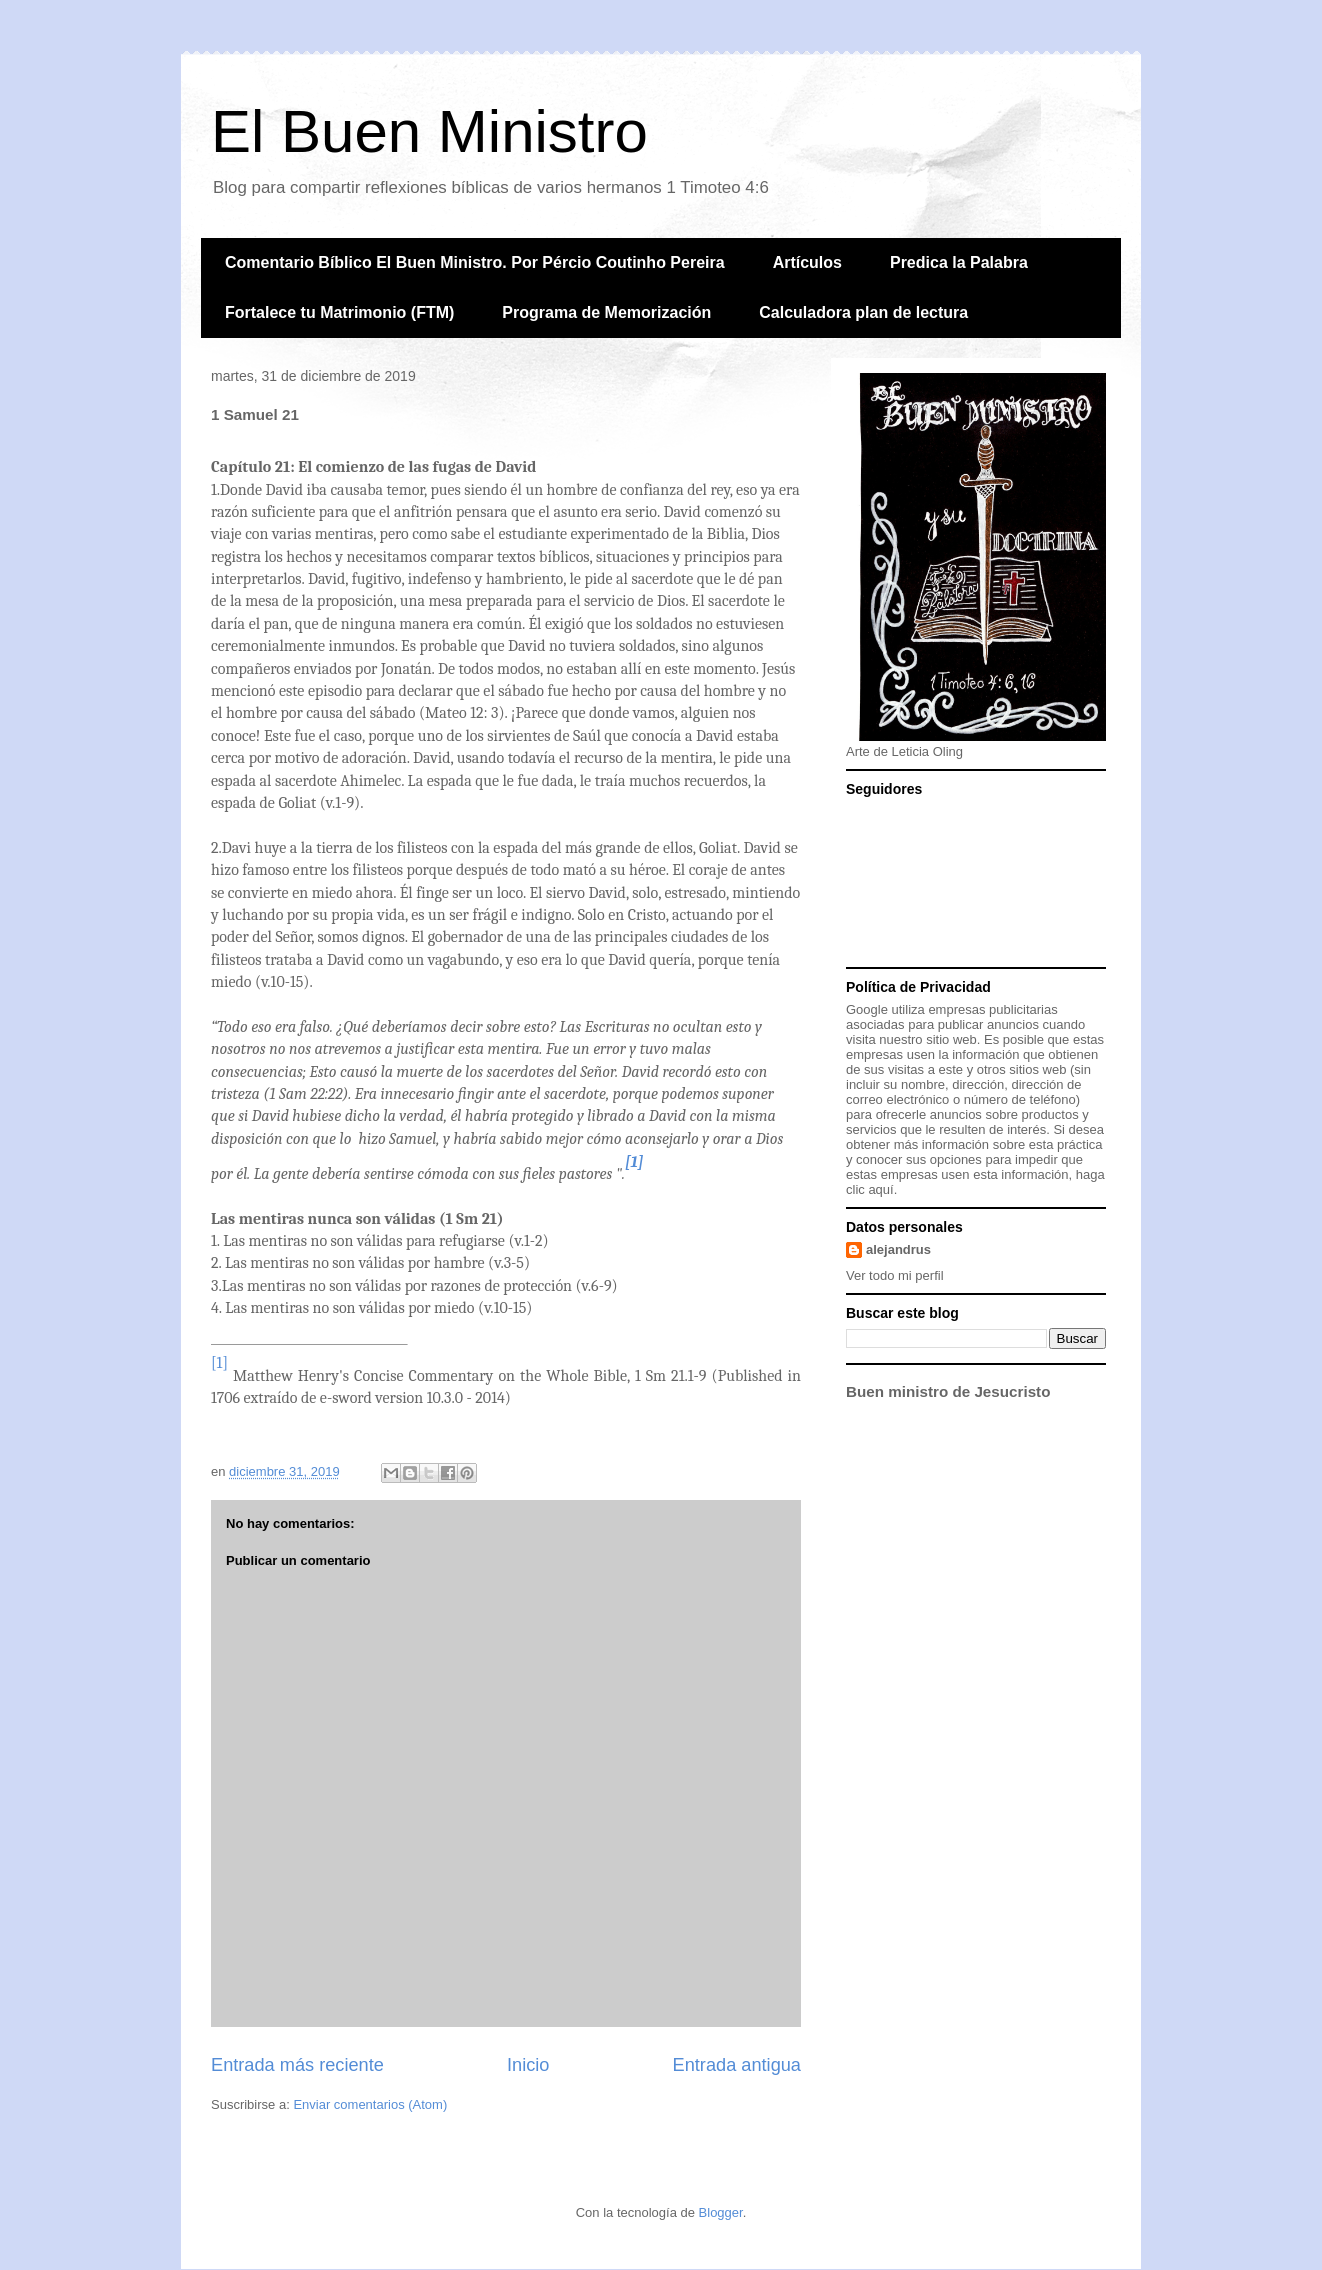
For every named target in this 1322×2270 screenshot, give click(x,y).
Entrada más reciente (297, 2065)
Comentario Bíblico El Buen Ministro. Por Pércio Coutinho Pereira (475, 262)
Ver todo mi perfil (895, 1275)
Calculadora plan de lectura (863, 312)
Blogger (721, 2212)
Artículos (807, 262)
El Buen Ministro (429, 131)
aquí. (882, 1189)
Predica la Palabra (959, 262)
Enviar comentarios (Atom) (370, 2104)
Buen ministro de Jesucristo (948, 1391)
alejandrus (898, 1249)
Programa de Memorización (606, 312)
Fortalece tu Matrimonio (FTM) (339, 312)
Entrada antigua (737, 2065)
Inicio (528, 2065)
